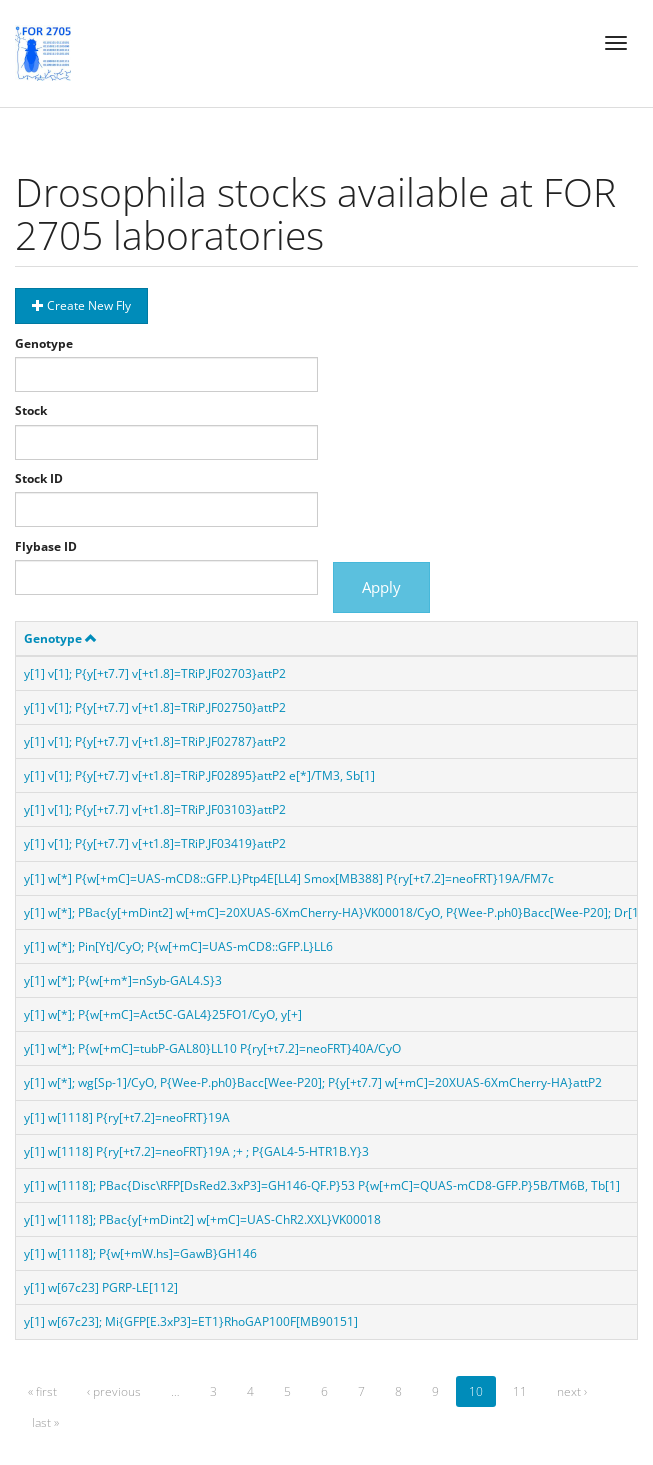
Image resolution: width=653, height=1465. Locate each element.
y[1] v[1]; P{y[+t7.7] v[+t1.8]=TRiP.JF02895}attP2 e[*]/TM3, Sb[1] (199, 775)
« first (42, 1391)
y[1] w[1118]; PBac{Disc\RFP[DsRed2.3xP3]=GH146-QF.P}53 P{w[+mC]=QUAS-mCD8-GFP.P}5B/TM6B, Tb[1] (322, 1185)
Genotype (44, 343)
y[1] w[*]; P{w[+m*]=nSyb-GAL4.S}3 (123, 980)
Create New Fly (81, 305)
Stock (31, 410)
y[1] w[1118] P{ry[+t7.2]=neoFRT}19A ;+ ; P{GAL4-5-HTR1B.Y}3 (196, 1151)
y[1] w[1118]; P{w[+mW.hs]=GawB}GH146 (140, 1253)
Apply (381, 587)
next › (572, 1391)
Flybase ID (46, 546)
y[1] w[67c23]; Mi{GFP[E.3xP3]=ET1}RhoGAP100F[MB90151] (191, 1321)
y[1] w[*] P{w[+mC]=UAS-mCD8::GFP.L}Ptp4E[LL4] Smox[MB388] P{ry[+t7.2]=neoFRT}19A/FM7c (289, 878)
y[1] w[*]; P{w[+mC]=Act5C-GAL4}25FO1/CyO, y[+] (163, 1014)
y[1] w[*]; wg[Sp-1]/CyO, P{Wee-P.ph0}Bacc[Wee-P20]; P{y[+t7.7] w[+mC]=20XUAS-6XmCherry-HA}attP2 (313, 1082)
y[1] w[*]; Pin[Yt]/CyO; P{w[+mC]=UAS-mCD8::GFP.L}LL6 (178, 946)
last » (45, 1422)
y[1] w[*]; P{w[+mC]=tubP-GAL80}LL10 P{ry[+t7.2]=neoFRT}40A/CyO (212, 1048)
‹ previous (114, 1391)
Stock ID (39, 478)
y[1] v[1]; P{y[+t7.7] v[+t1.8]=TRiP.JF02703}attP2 (155, 673)
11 (520, 1391)
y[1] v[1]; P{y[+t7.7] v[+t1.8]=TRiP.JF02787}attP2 (155, 741)
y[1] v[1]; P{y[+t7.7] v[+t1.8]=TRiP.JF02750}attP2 (155, 707)
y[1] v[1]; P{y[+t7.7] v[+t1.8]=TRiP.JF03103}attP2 (155, 809)
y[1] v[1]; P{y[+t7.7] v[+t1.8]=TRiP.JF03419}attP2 (155, 843)
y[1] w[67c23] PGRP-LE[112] (101, 1287)
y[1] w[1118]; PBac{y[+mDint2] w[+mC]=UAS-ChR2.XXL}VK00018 (202, 1219)
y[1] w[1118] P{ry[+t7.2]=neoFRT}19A (127, 1117)
